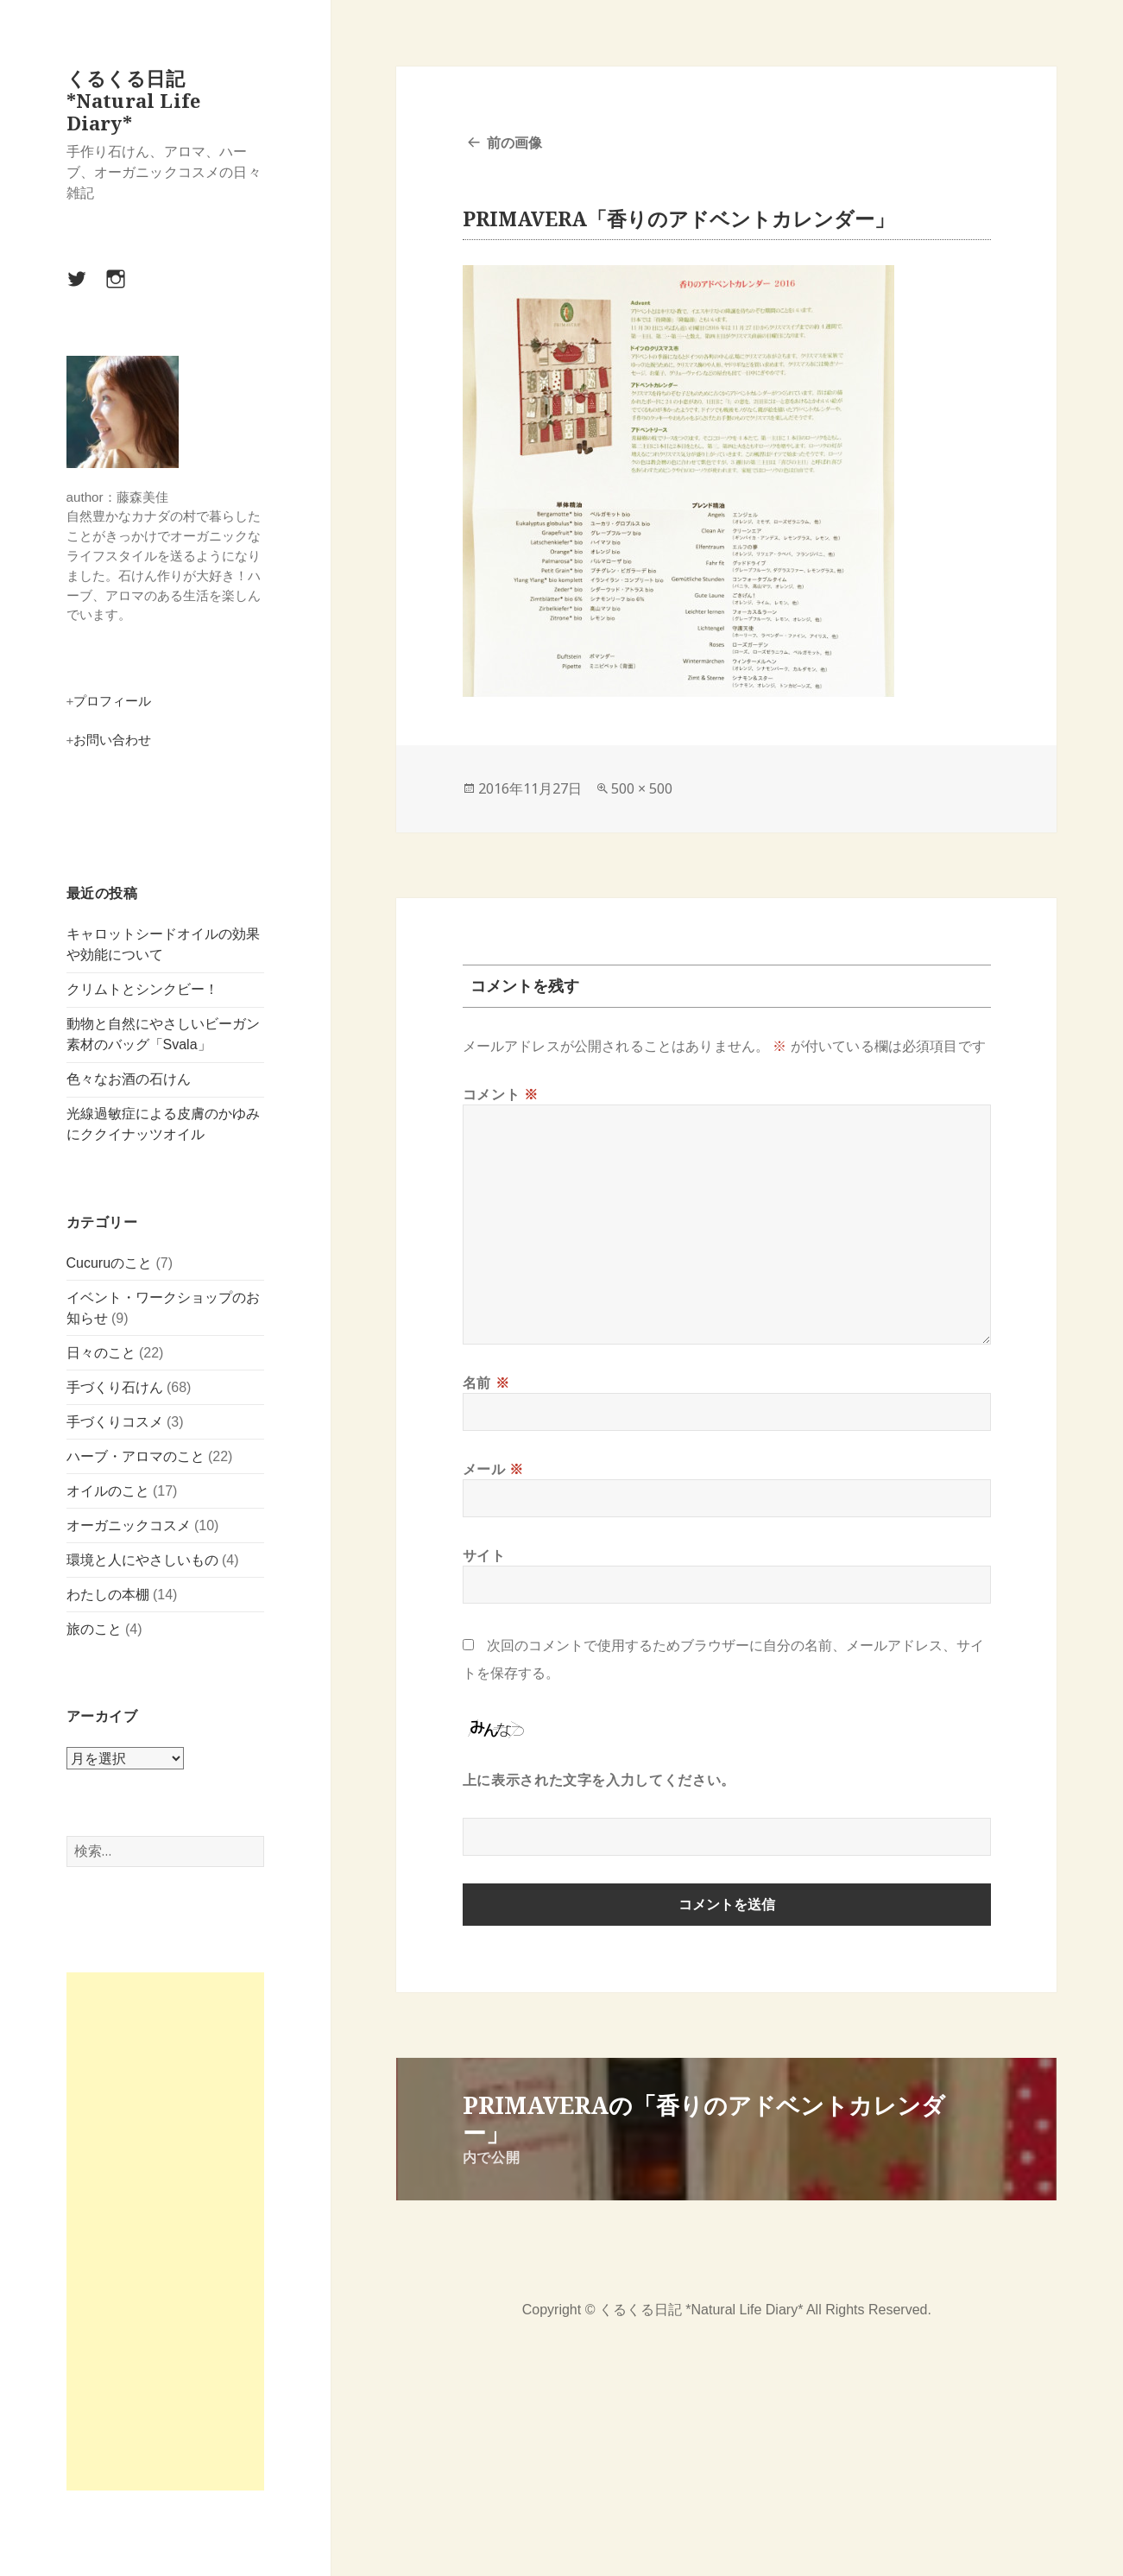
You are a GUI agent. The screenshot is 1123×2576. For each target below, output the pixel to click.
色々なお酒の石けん (128, 1079)
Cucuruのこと (109, 1263)
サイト (484, 1555)
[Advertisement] (165, 2231)
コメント (501, 1094)
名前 (486, 1382)
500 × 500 (641, 788)
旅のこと (94, 1629)
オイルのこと (107, 1491)
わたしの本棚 (107, 1594)
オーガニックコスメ (128, 1525)
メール (493, 1468)
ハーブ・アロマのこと (135, 1456)
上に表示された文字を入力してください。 (599, 1779)
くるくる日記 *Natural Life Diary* (133, 100)
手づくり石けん (114, 1387)
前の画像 (514, 142)
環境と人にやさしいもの (142, 1560)
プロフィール (112, 700)
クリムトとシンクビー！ (142, 989)
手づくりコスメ (114, 1422)
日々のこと (101, 1352)
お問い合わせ (112, 739)
